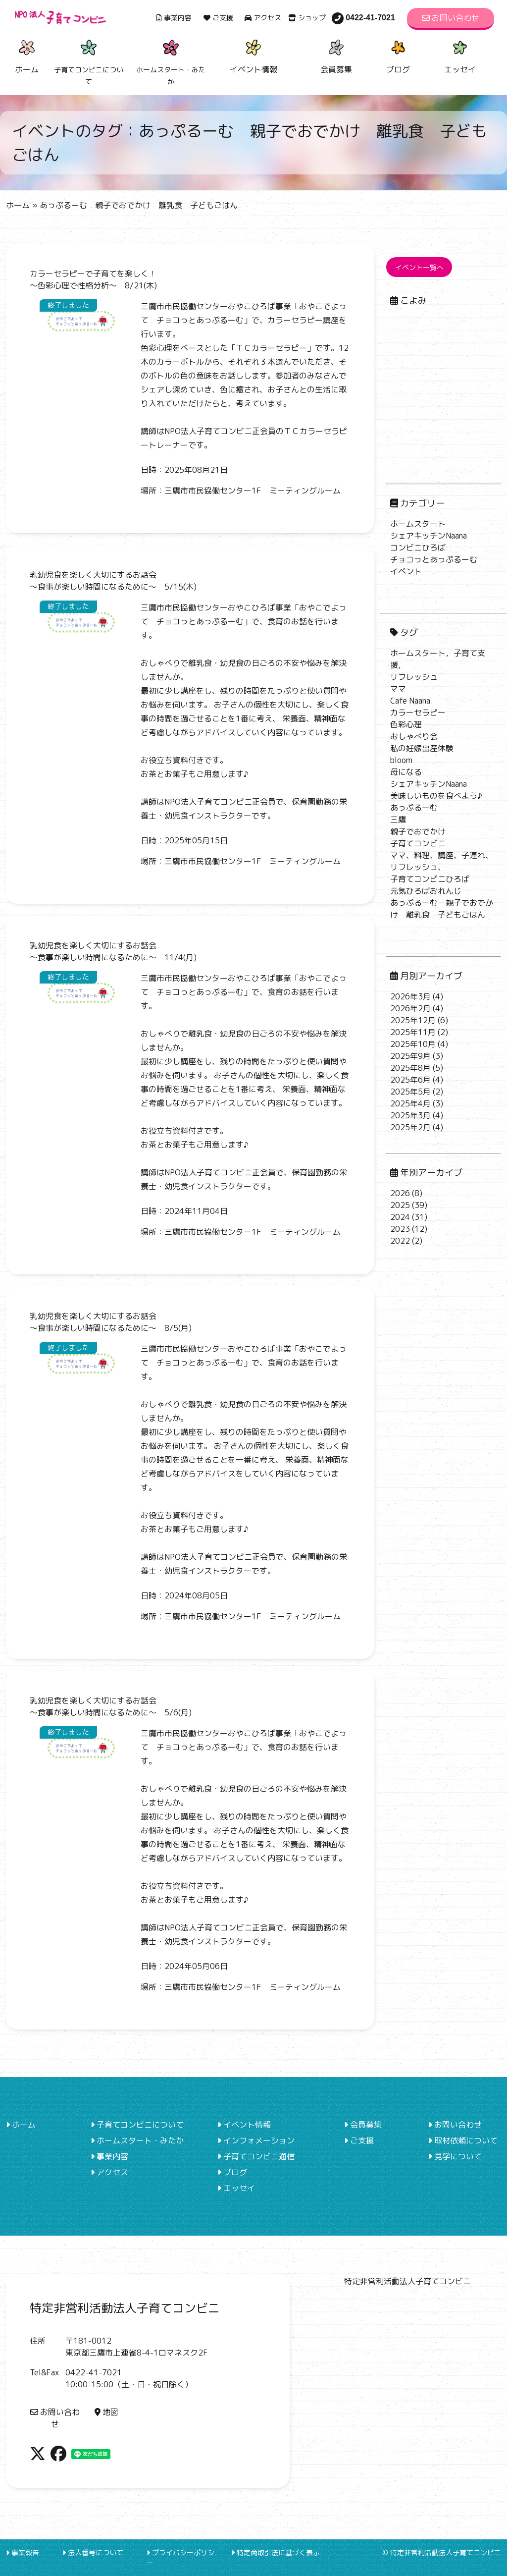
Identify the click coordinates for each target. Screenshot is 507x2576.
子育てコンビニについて (137, 2124)
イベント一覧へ (419, 267)
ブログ (398, 55)
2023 (400, 1228)
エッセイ (460, 55)
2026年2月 (410, 1008)
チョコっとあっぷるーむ (433, 559)
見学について (455, 2156)
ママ (398, 688)
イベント (406, 571)
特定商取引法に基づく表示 (275, 2552)
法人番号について (92, 2552)
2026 (400, 1193)
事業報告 (22, 2552)
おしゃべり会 (414, 736)
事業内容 (174, 17)
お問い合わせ (450, 17)
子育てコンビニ (418, 843)
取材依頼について (463, 2140)
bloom (401, 760)
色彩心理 (406, 724)
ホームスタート (418, 523)
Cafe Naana (410, 700)
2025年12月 (413, 1020)
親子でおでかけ (418, 831)
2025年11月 (413, 1032)
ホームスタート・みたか (137, 2140)
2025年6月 (410, 1079)
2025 (400, 1205)
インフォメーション (256, 2140)
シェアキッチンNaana (428, 535)
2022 (400, 1240)
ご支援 (218, 17)
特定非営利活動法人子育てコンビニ (407, 2281)
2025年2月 (410, 1127)
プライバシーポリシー (180, 2558)
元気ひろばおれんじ (425, 890)
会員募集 (336, 55)
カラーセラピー (418, 712)
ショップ (307, 17)
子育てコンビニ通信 (256, 2156)
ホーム (27, 55)
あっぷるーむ (414, 807)
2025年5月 (410, 1091)
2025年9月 (410, 1055)
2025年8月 (410, 1067)
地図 (106, 2412)
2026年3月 (410, 996)
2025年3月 (410, 1115)
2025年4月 (410, 1103)
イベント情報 (253, 55)
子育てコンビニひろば (429, 879)
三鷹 (398, 819)
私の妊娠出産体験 (422, 748)
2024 (400, 1216)
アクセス (263, 17)
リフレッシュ (414, 676)
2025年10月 (413, 1044)
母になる (406, 772)
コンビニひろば (418, 547)
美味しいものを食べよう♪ (436, 795)
